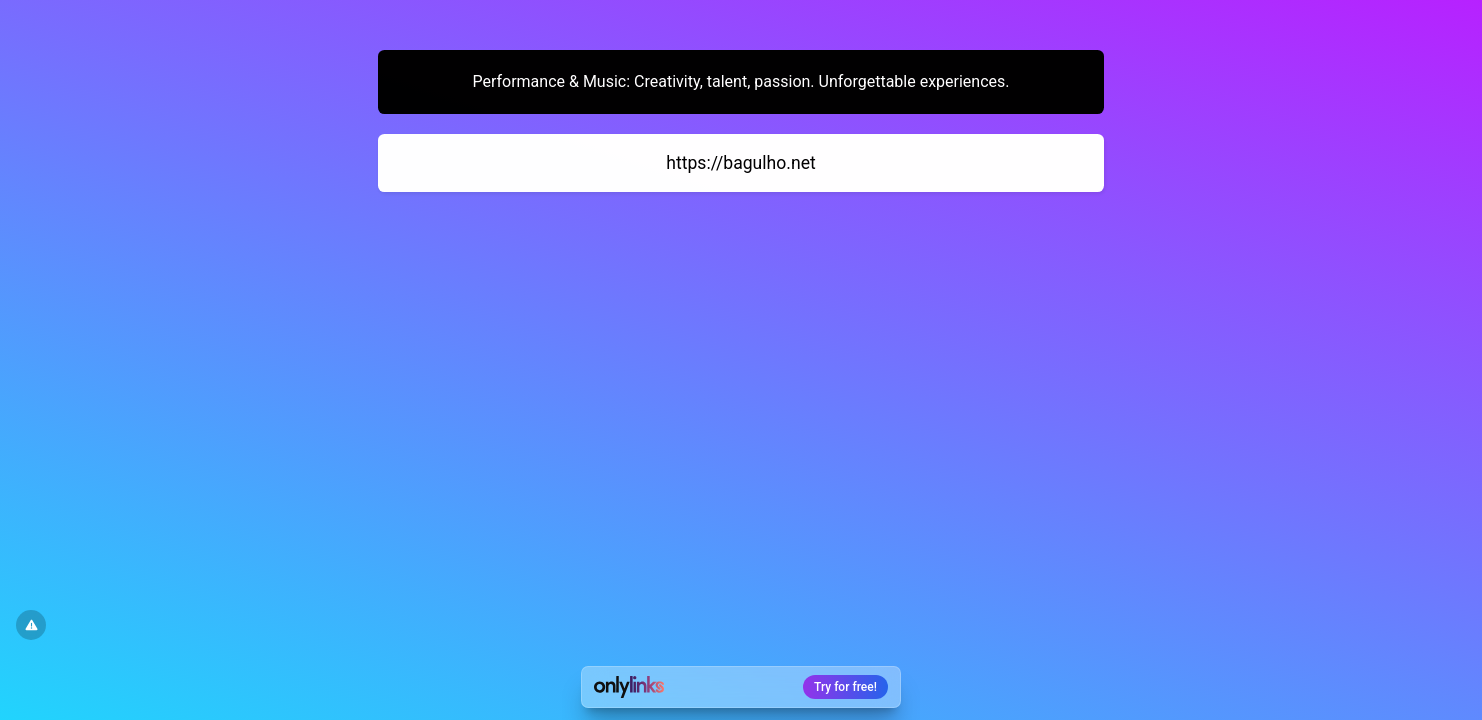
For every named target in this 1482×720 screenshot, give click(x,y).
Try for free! (845, 687)
